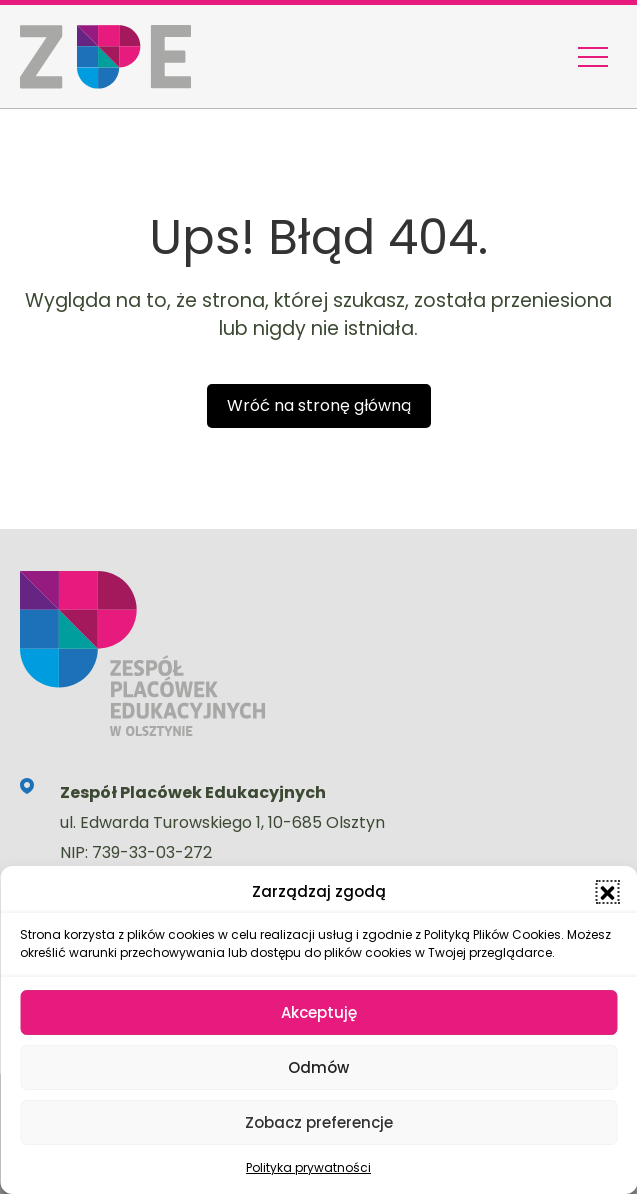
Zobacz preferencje (319, 1122)
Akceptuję (319, 1012)
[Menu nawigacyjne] (593, 57)
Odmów (318, 1067)
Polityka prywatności (308, 1167)
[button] (607, 892)
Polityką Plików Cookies (492, 934)
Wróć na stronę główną (319, 405)
